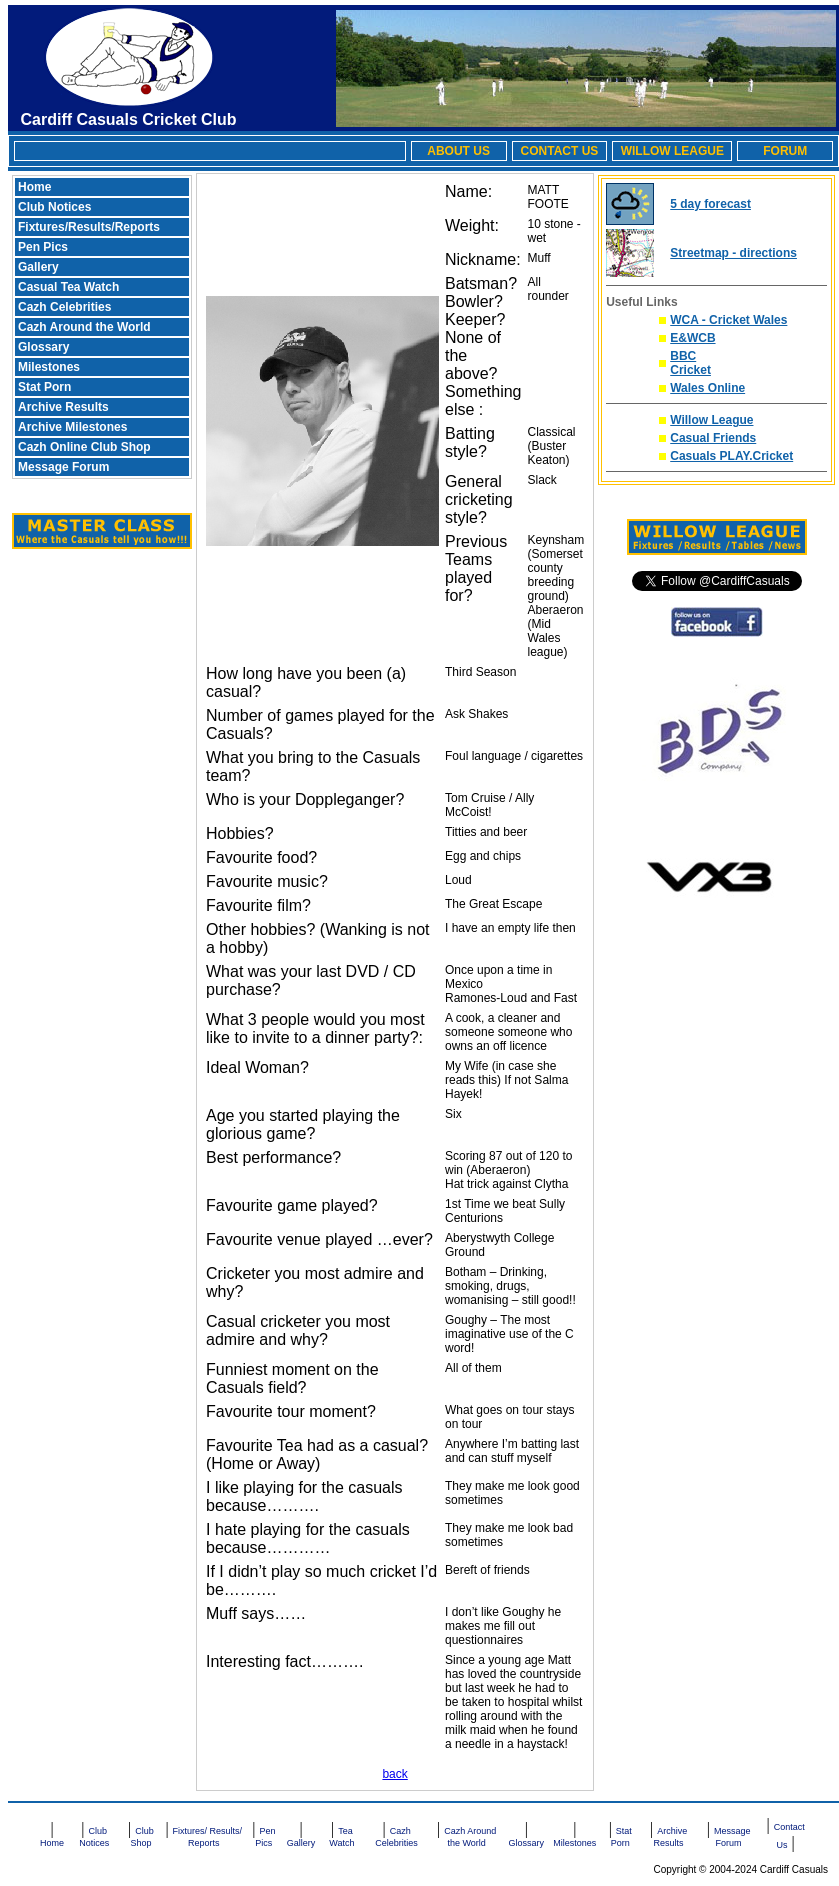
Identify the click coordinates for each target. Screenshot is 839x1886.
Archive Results (63, 407)
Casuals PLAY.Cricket (731, 456)
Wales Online (707, 388)
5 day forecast (710, 204)
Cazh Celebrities (64, 307)
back (394, 1774)
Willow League (711, 420)
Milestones (49, 367)
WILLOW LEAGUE (672, 151)
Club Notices (54, 207)
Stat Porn (44, 387)
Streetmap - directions (733, 253)
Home (34, 187)
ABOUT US (458, 151)
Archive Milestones (72, 427)
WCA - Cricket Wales (728, 320)
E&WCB (692, 338)
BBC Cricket (690, 363)
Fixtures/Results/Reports (89, 227)
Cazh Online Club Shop (84, 447)
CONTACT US (560, 151)
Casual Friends (713, 438)
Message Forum (63, 467)
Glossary (43, 347)
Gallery (38, 267)
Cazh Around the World (84, 327)
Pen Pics (43, 247)
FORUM (785, 151)
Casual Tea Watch (68, 287)
